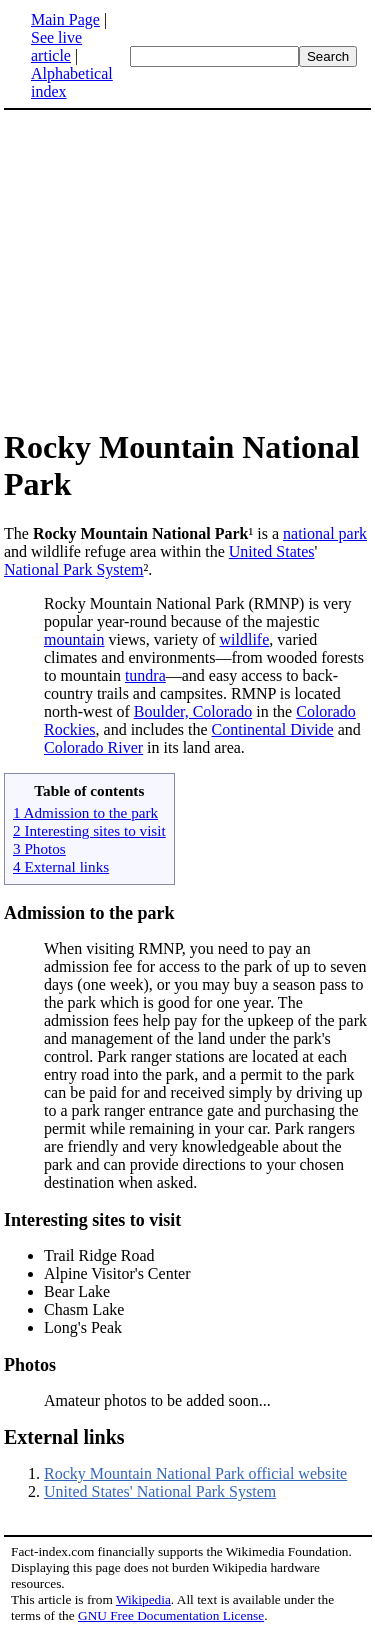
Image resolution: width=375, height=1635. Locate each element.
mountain (74, 639)
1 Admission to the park (85, 812)
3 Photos (39, 848)
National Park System (74, 569)
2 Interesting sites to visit (89, 830)
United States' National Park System (160, 1491)
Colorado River (93, 747)
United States (272, 551)
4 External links (61, 866)
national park (325, 533)
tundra (145, 675)
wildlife (245, 639)
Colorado (326, 711)
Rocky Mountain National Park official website (195, 1473)
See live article (56, 46)
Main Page (65, 19)
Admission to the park (89, 913)
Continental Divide (273, 729)
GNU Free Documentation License (171, 1615)
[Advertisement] (188, 268)
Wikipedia (143, 1599)
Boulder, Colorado (193, 711)
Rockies (70, 729)
